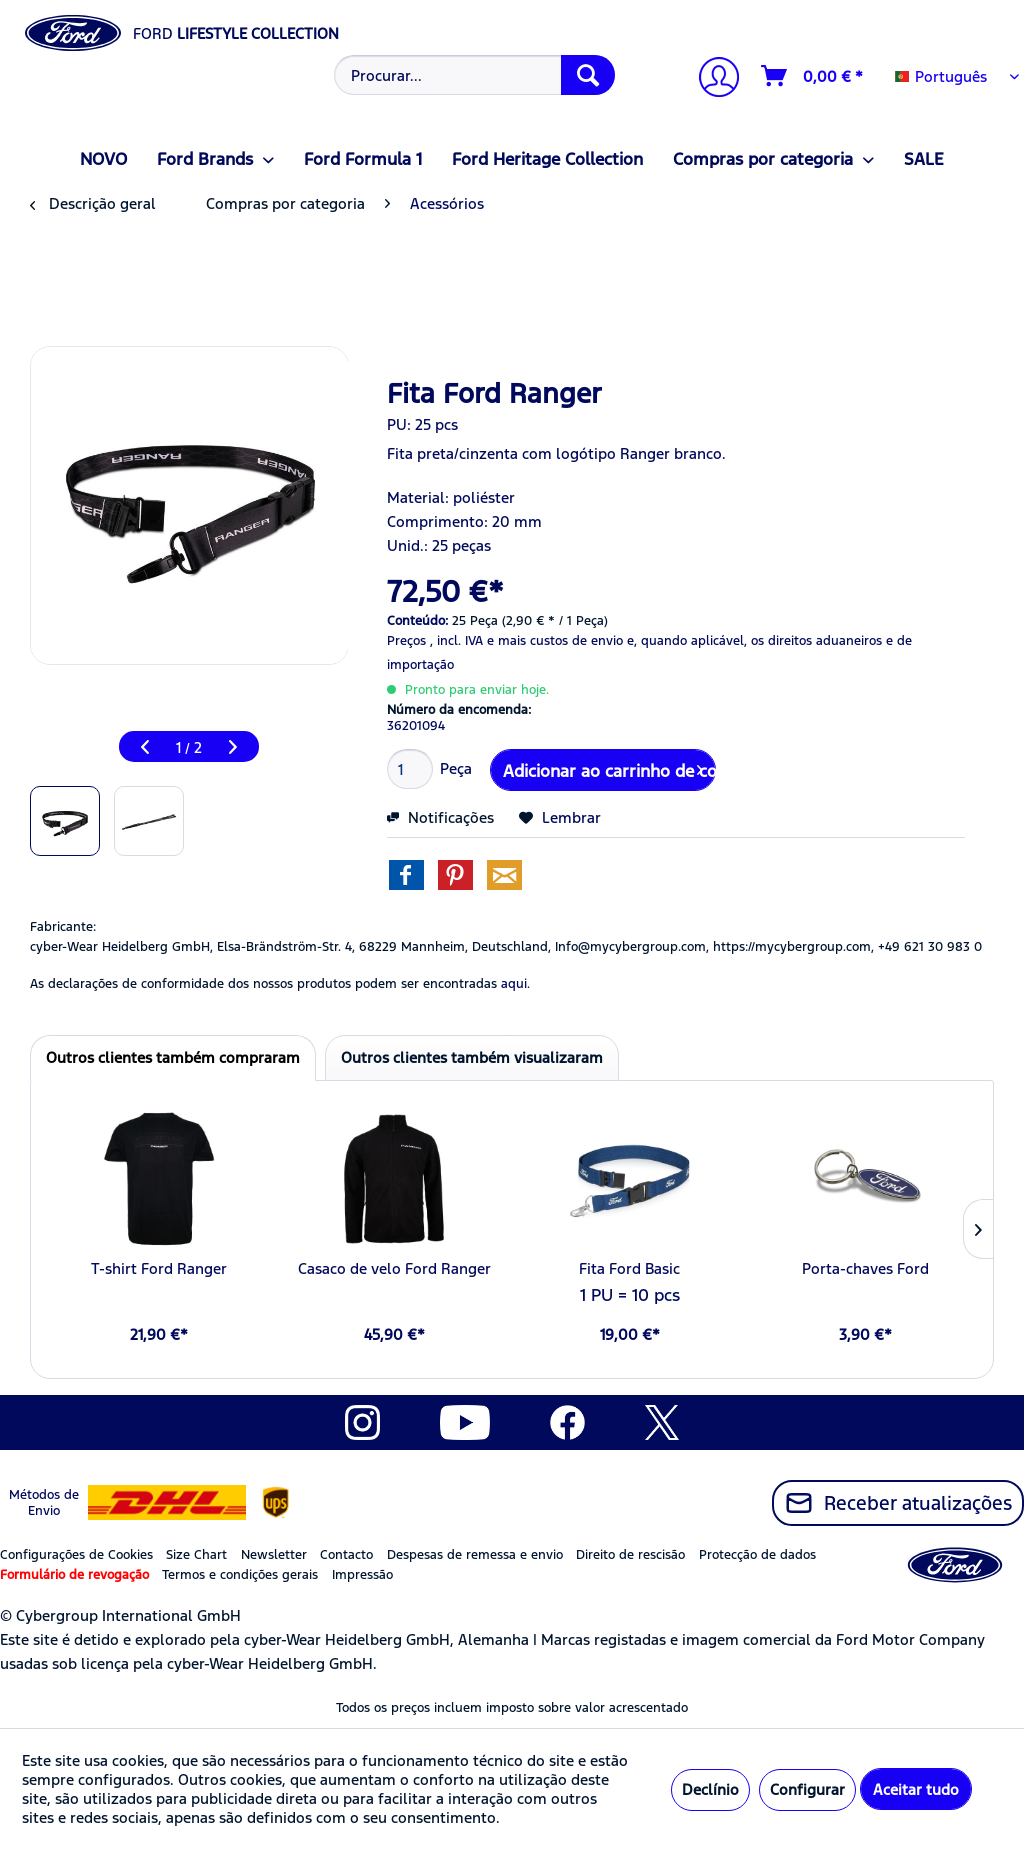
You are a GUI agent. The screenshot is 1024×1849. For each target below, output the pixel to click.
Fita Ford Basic (629, 1268)
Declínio (710, 1789)
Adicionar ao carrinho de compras (609, 768)
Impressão (362, 1575)
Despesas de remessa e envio (475, 1555)
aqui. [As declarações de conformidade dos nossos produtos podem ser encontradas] (515, 984)
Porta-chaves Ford (865, 1268)
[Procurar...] (475, 75)
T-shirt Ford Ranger (159, 1268)
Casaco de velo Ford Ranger (394, 1268)
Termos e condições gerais (240, 1575)
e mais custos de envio (555, 641)
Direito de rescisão (630, 1555)
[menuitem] (472, 75)
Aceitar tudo (916, 1789)
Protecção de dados (757, 1555)
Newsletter (274, 1555)
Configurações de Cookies (76, 1555)
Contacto (346, 1555)
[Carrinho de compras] (813, 76)
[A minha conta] (711, 79)
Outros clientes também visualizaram (472, 1057)
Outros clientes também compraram (173, 1057)
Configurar (807, 1789)
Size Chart (196, 1555)
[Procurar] (588, 75)
